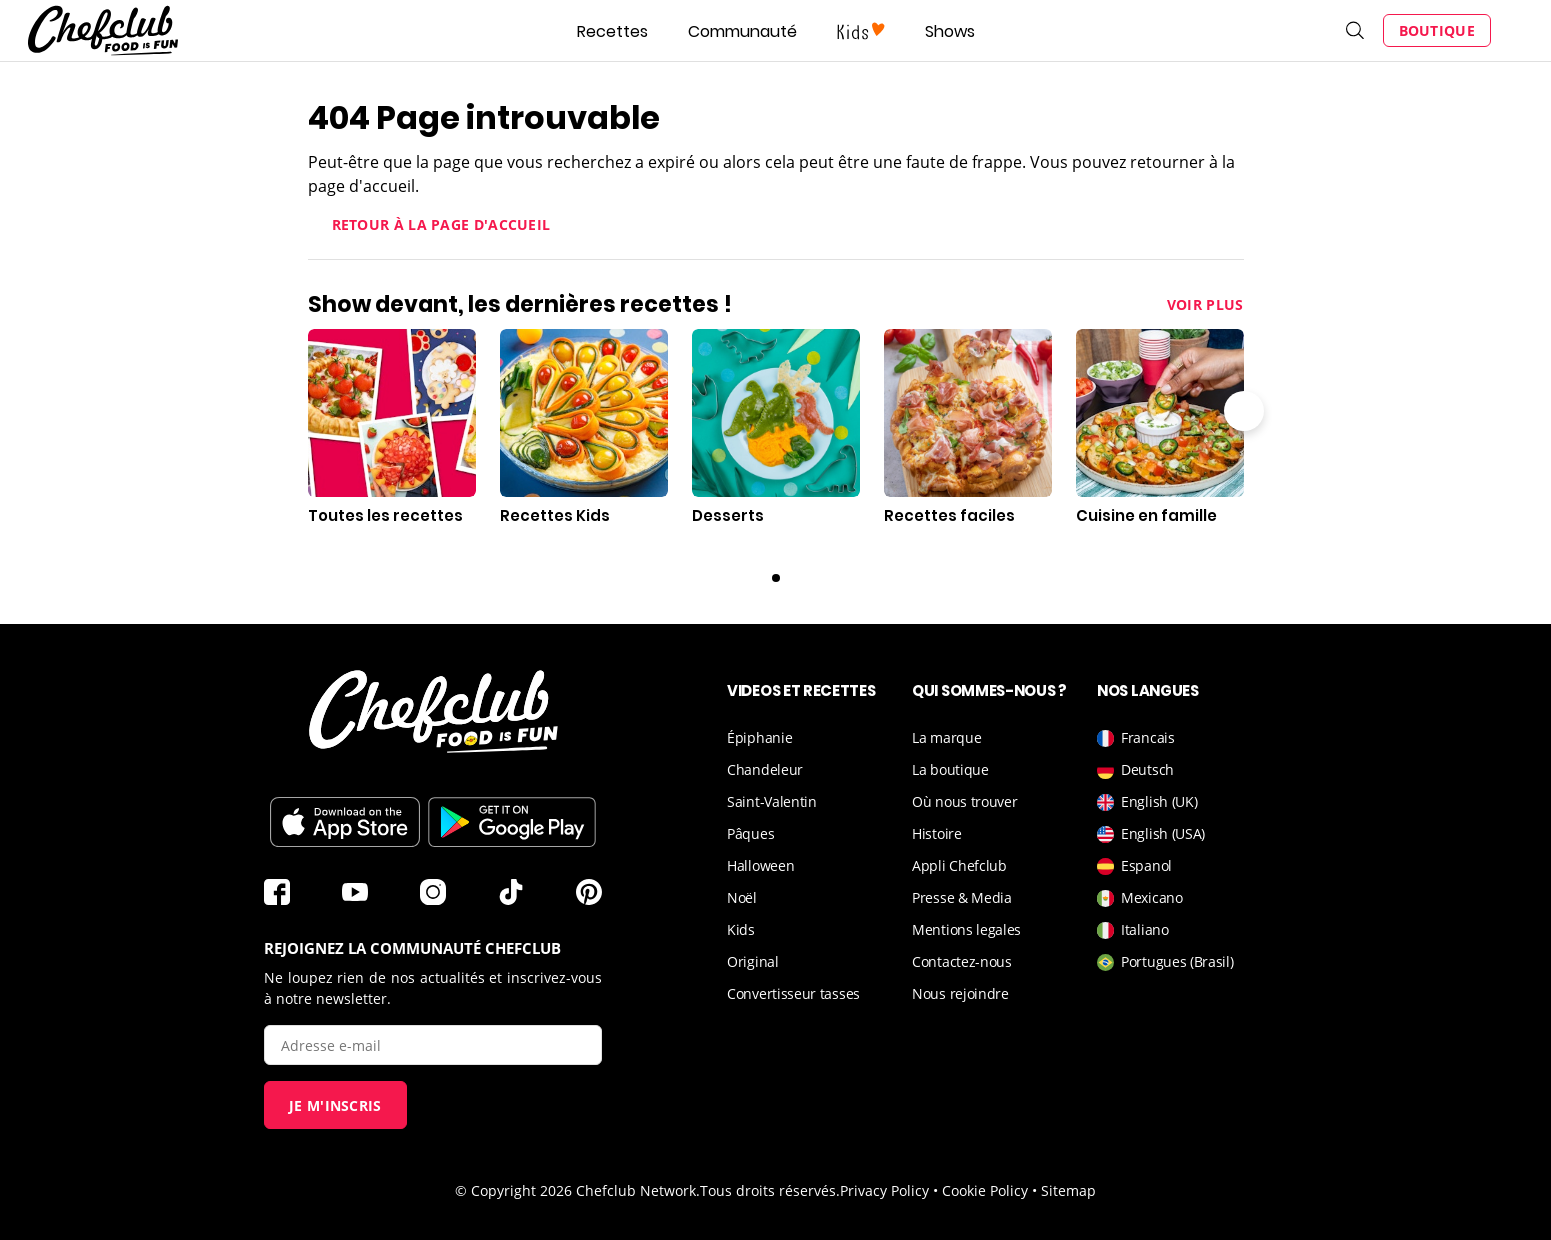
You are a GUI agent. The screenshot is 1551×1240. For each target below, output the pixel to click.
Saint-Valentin (772, 801)
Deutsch (1135, 769)
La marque (946, 737)
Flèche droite (1244, 411)
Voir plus (1205, 304)
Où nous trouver (965, 801)
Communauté (742, 31)
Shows (950, 31)
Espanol (1134, 865)
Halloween (760, 865)
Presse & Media (962, 897)
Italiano (1133, 929)
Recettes (612, 31)
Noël (742, 897)
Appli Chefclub (959, 865)
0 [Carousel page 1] (776, 578)
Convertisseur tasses (793, 993)
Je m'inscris (335, 1105)
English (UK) (1147, 801)
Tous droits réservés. (770, 1190)
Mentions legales (966, 929)
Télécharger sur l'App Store (345, 822)
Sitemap (1068, 1190)
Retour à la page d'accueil (441, 224)
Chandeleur (765, 769)
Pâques (750, 833)
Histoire (937, 833)
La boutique (950, 769)
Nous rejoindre (960, 993)
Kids (741, 929)
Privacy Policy (884, 1190)
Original (753, 961)
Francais (1136, 737)
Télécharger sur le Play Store (512, 822)
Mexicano (1140, 897)
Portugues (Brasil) (1165, 961)
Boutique (1437, 30)
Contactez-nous (962, 961)
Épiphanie (759, 737)
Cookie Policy (985, 1190)
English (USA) (1151, 833)
